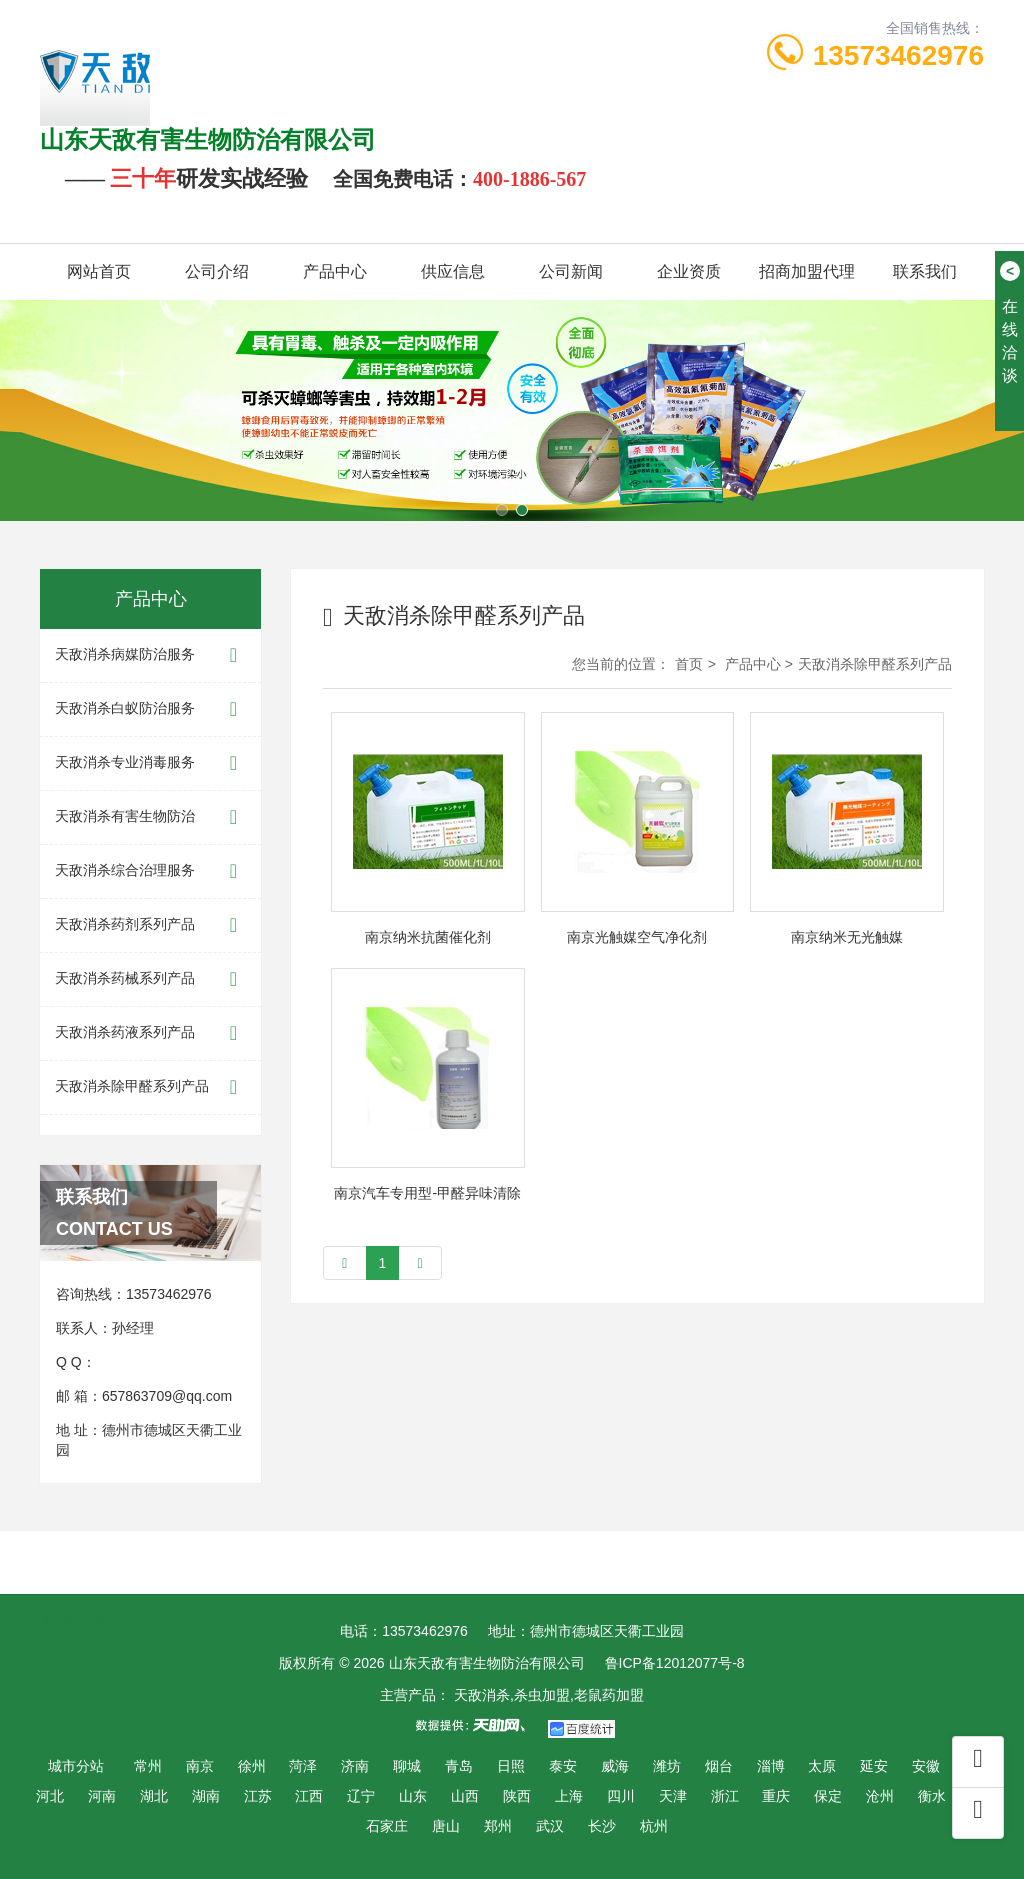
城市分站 (76, 1766)
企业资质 (689, 271)
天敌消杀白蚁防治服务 (150, 709)
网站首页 (99, 271)
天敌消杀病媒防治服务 (150, 655)
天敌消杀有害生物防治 (150, 817)
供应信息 (453, 271)
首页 (689, 664)
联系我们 (925, 271)
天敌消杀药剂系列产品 (150, 925)
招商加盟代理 (807, 271)
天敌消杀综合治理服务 (150, 871)
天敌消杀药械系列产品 (150, 979)
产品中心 (335, 271)
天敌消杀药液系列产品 (150, 1033)
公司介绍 (217, 271)
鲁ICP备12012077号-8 (675, 1663)
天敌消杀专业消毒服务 (150, 763)
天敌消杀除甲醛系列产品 (150, 1087)
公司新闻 (571, 271)
